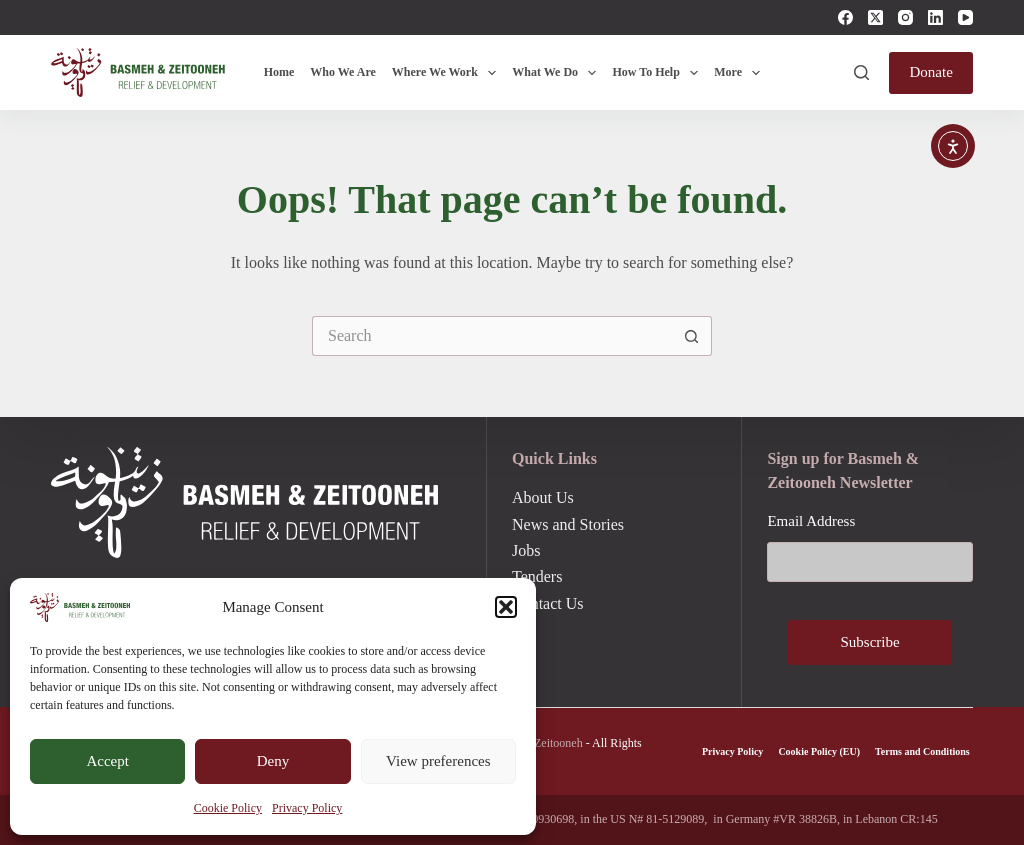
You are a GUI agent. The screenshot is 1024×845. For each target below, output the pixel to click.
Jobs (526, 550)
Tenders (537, 576)
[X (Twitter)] (875, 17)
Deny (273, 761)
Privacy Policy (307, 808)
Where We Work (448, 73)
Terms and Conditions (922, 751)
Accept (107, 761)
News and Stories (568, 524)
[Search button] (692, 336)
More (741, 73)
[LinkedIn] (935, 17)
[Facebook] (845, 17)
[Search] (861, 72)
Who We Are (343, 72)
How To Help (659, 73)
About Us (543, 497)
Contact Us (548, 603)
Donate (930, 72)
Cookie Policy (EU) (819, 751)
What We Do (558, 73)
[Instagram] (905, 17)
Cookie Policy (228, 808)
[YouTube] (965, 17)
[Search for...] (492, 336)
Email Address (811, 521)
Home (279, 72)
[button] (506, 607)
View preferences (438, 761)
